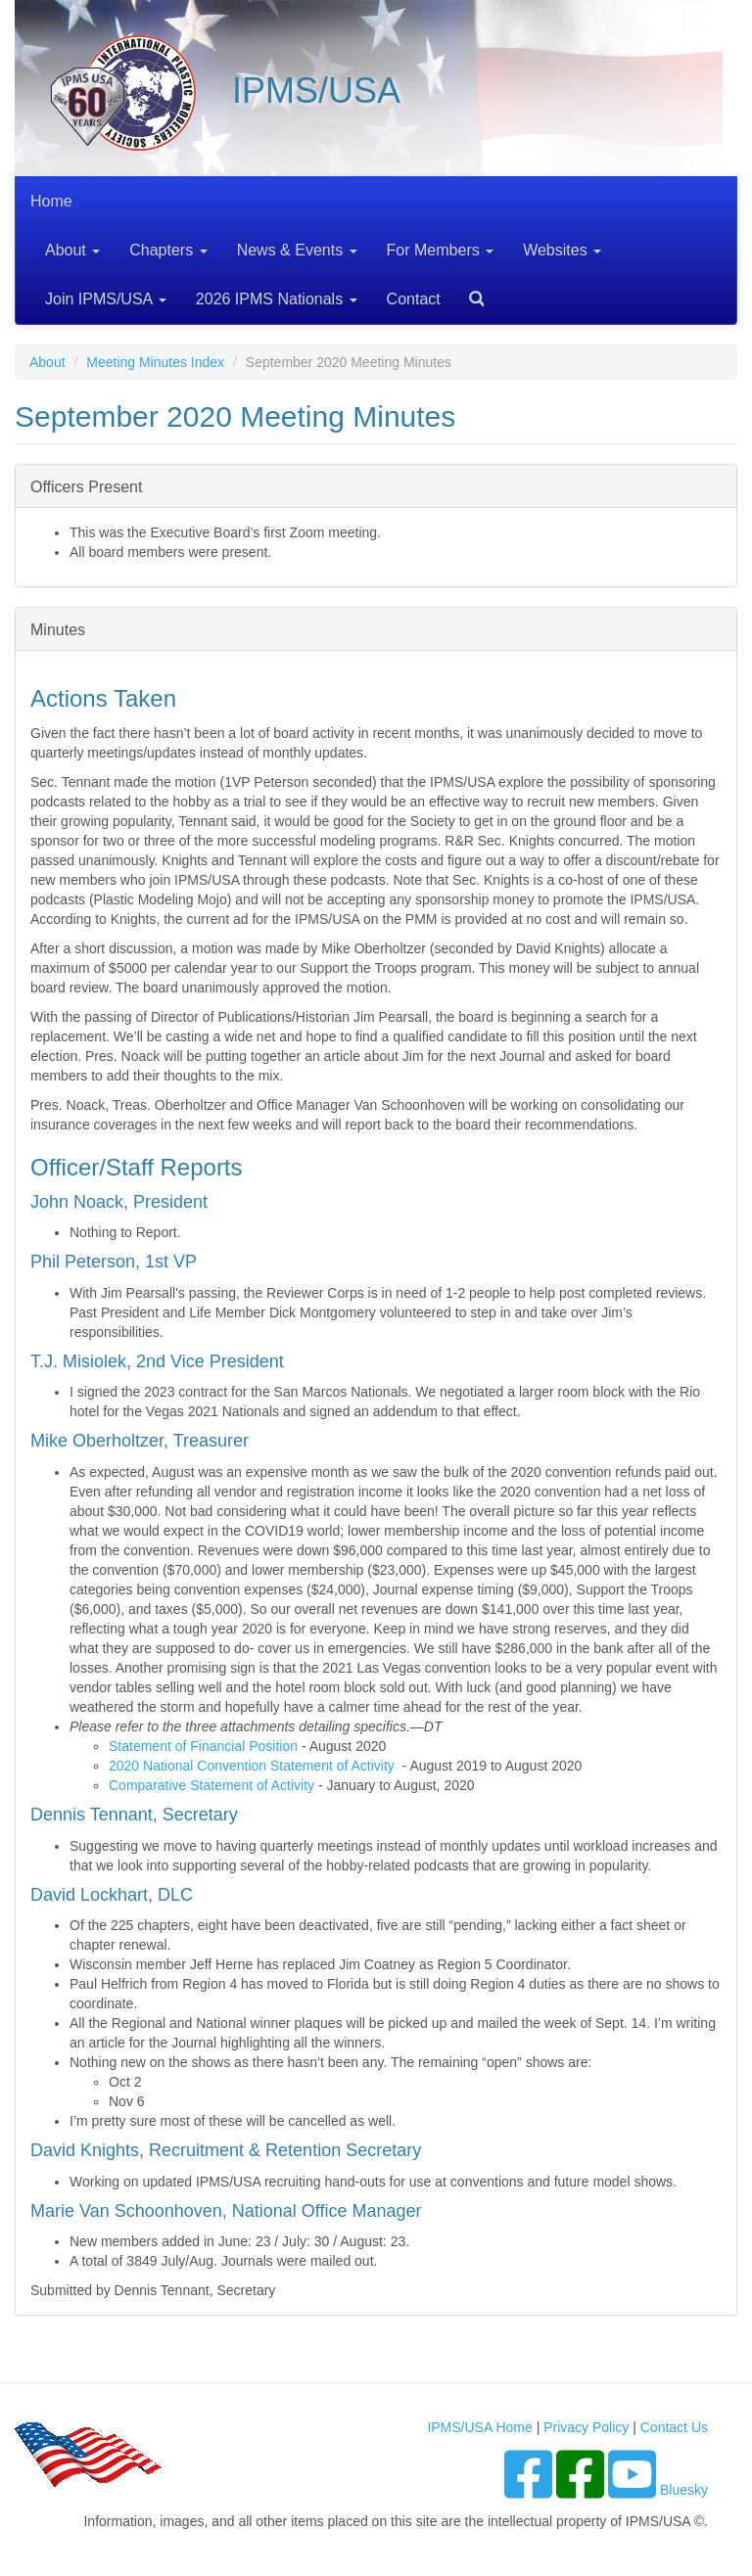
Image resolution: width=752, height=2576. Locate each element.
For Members (440, 250)
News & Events (297, 250)
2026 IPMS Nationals (276, 299)
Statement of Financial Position (203, 1746)
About (72, 250)
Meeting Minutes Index (155, 362)
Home (51, 201)
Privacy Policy (586, 2427)
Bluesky (684, 2490)
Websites (562, 250)
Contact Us (674, 2427)
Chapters (168, 250)
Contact (414, 299)
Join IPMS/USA (105, 299)
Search (469, 292)
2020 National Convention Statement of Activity (254, 1765)
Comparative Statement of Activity (211, 1785)
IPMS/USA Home (479, 2427)
